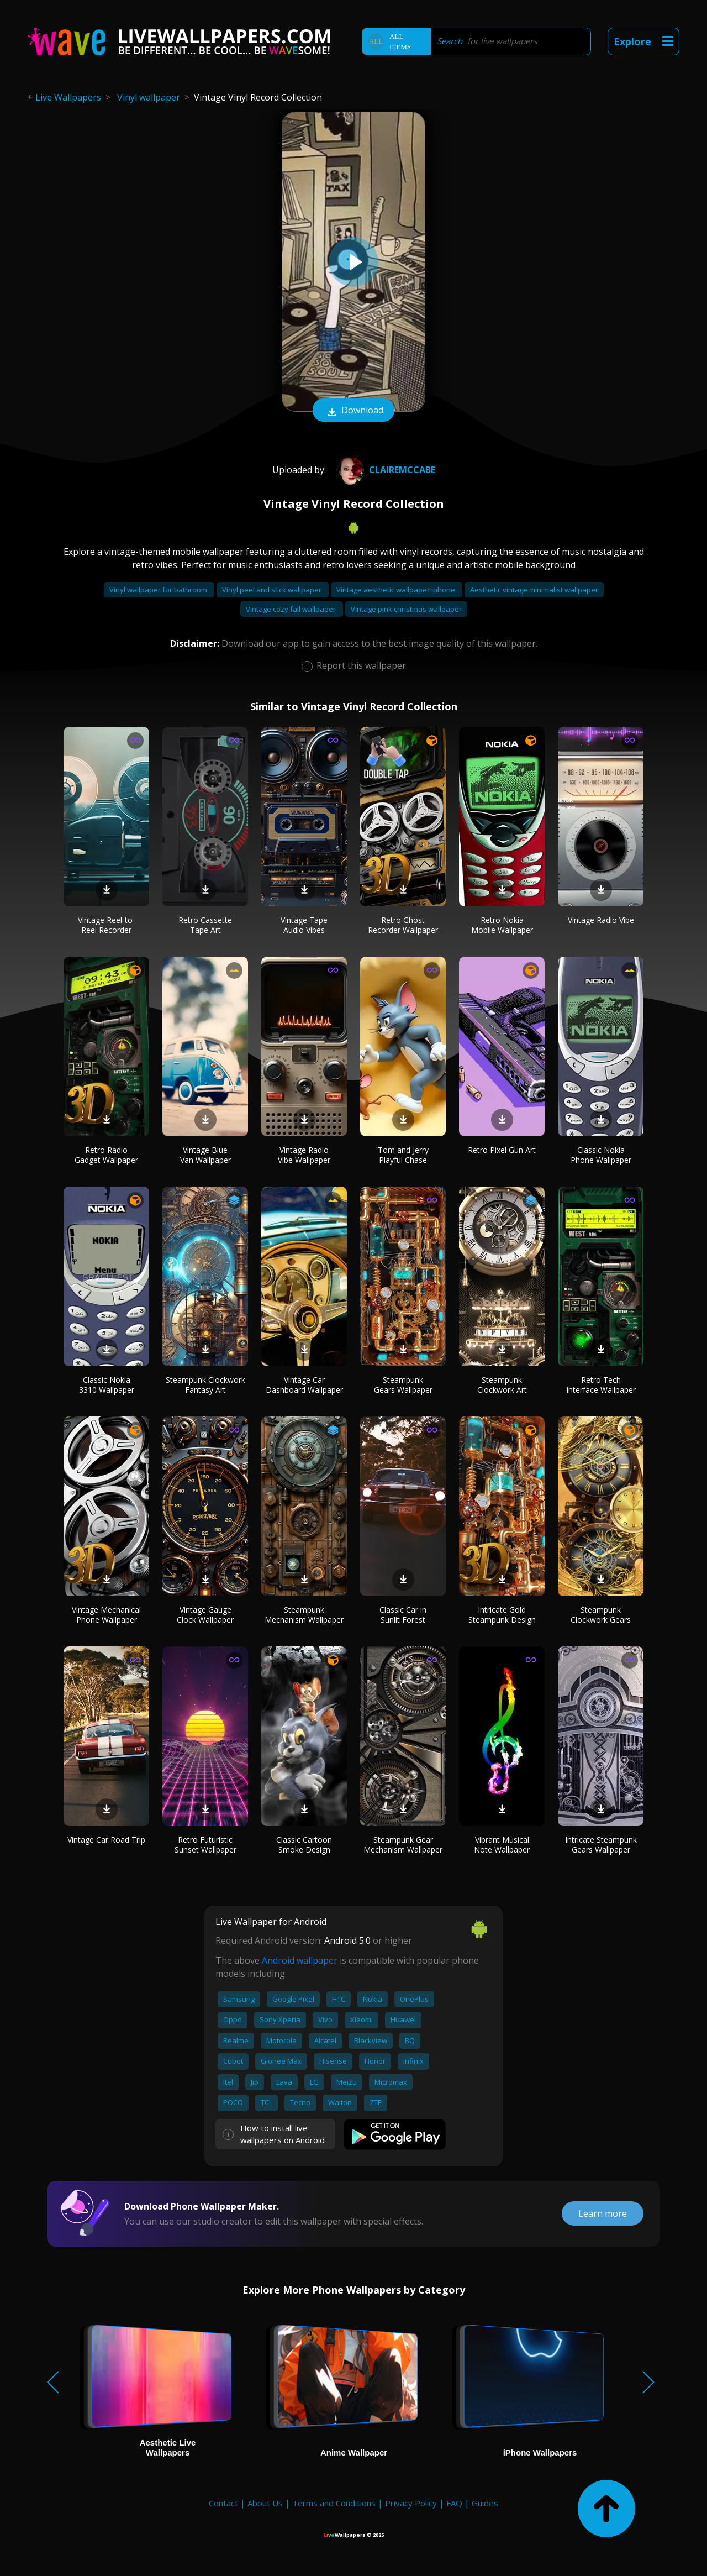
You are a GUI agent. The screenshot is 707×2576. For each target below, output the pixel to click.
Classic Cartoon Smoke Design (304, 1844)
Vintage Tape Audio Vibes (304, 925)
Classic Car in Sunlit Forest (402, 1614)
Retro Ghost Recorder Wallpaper (403, 925)
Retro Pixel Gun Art (502, 1150)
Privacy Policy (411, 2503)
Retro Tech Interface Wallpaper (601, 1384)
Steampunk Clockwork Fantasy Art (205, 1384)
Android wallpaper (299, 1960)
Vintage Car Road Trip (106, 1839)
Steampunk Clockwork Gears (601, 1614)
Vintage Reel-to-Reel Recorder (106, 925)
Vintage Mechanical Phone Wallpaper (106, 1614)
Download (353, 411)
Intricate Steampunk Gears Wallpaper (601, 1844)
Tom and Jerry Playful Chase (403, 1155)
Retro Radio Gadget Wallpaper (106, 1155)
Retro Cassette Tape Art (205, 925)
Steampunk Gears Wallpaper (403, 1384)
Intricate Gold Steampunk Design (502, 1614)
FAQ (454, 2503)
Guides (485, 2503)
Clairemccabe (384, 470)
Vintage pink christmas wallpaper (406, 609)
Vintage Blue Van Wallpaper (205, 1155)
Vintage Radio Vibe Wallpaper (304, 1155)
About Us (265, 2503)
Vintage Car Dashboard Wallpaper (304, 1384)
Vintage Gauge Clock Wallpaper (205, 1614)
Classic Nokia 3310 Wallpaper (106, 1384)
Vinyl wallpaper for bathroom (159, 590)
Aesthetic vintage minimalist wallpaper (534, 590)
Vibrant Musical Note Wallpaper (502, 1844)
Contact (223, 2503)
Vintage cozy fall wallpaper (291, 609)
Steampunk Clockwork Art (502, 1384)
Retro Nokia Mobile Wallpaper (502, 925)
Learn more (602, 2213)
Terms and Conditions (334, 2503)
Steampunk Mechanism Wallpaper (304, 1614)
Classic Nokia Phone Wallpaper (601, 1155)
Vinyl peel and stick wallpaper (272, 590)
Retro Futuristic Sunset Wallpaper (205, 1844)
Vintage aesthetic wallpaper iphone (396, 590)
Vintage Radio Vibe (601, 920)
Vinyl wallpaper (148, 97)
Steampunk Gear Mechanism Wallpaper (402, 1844)
